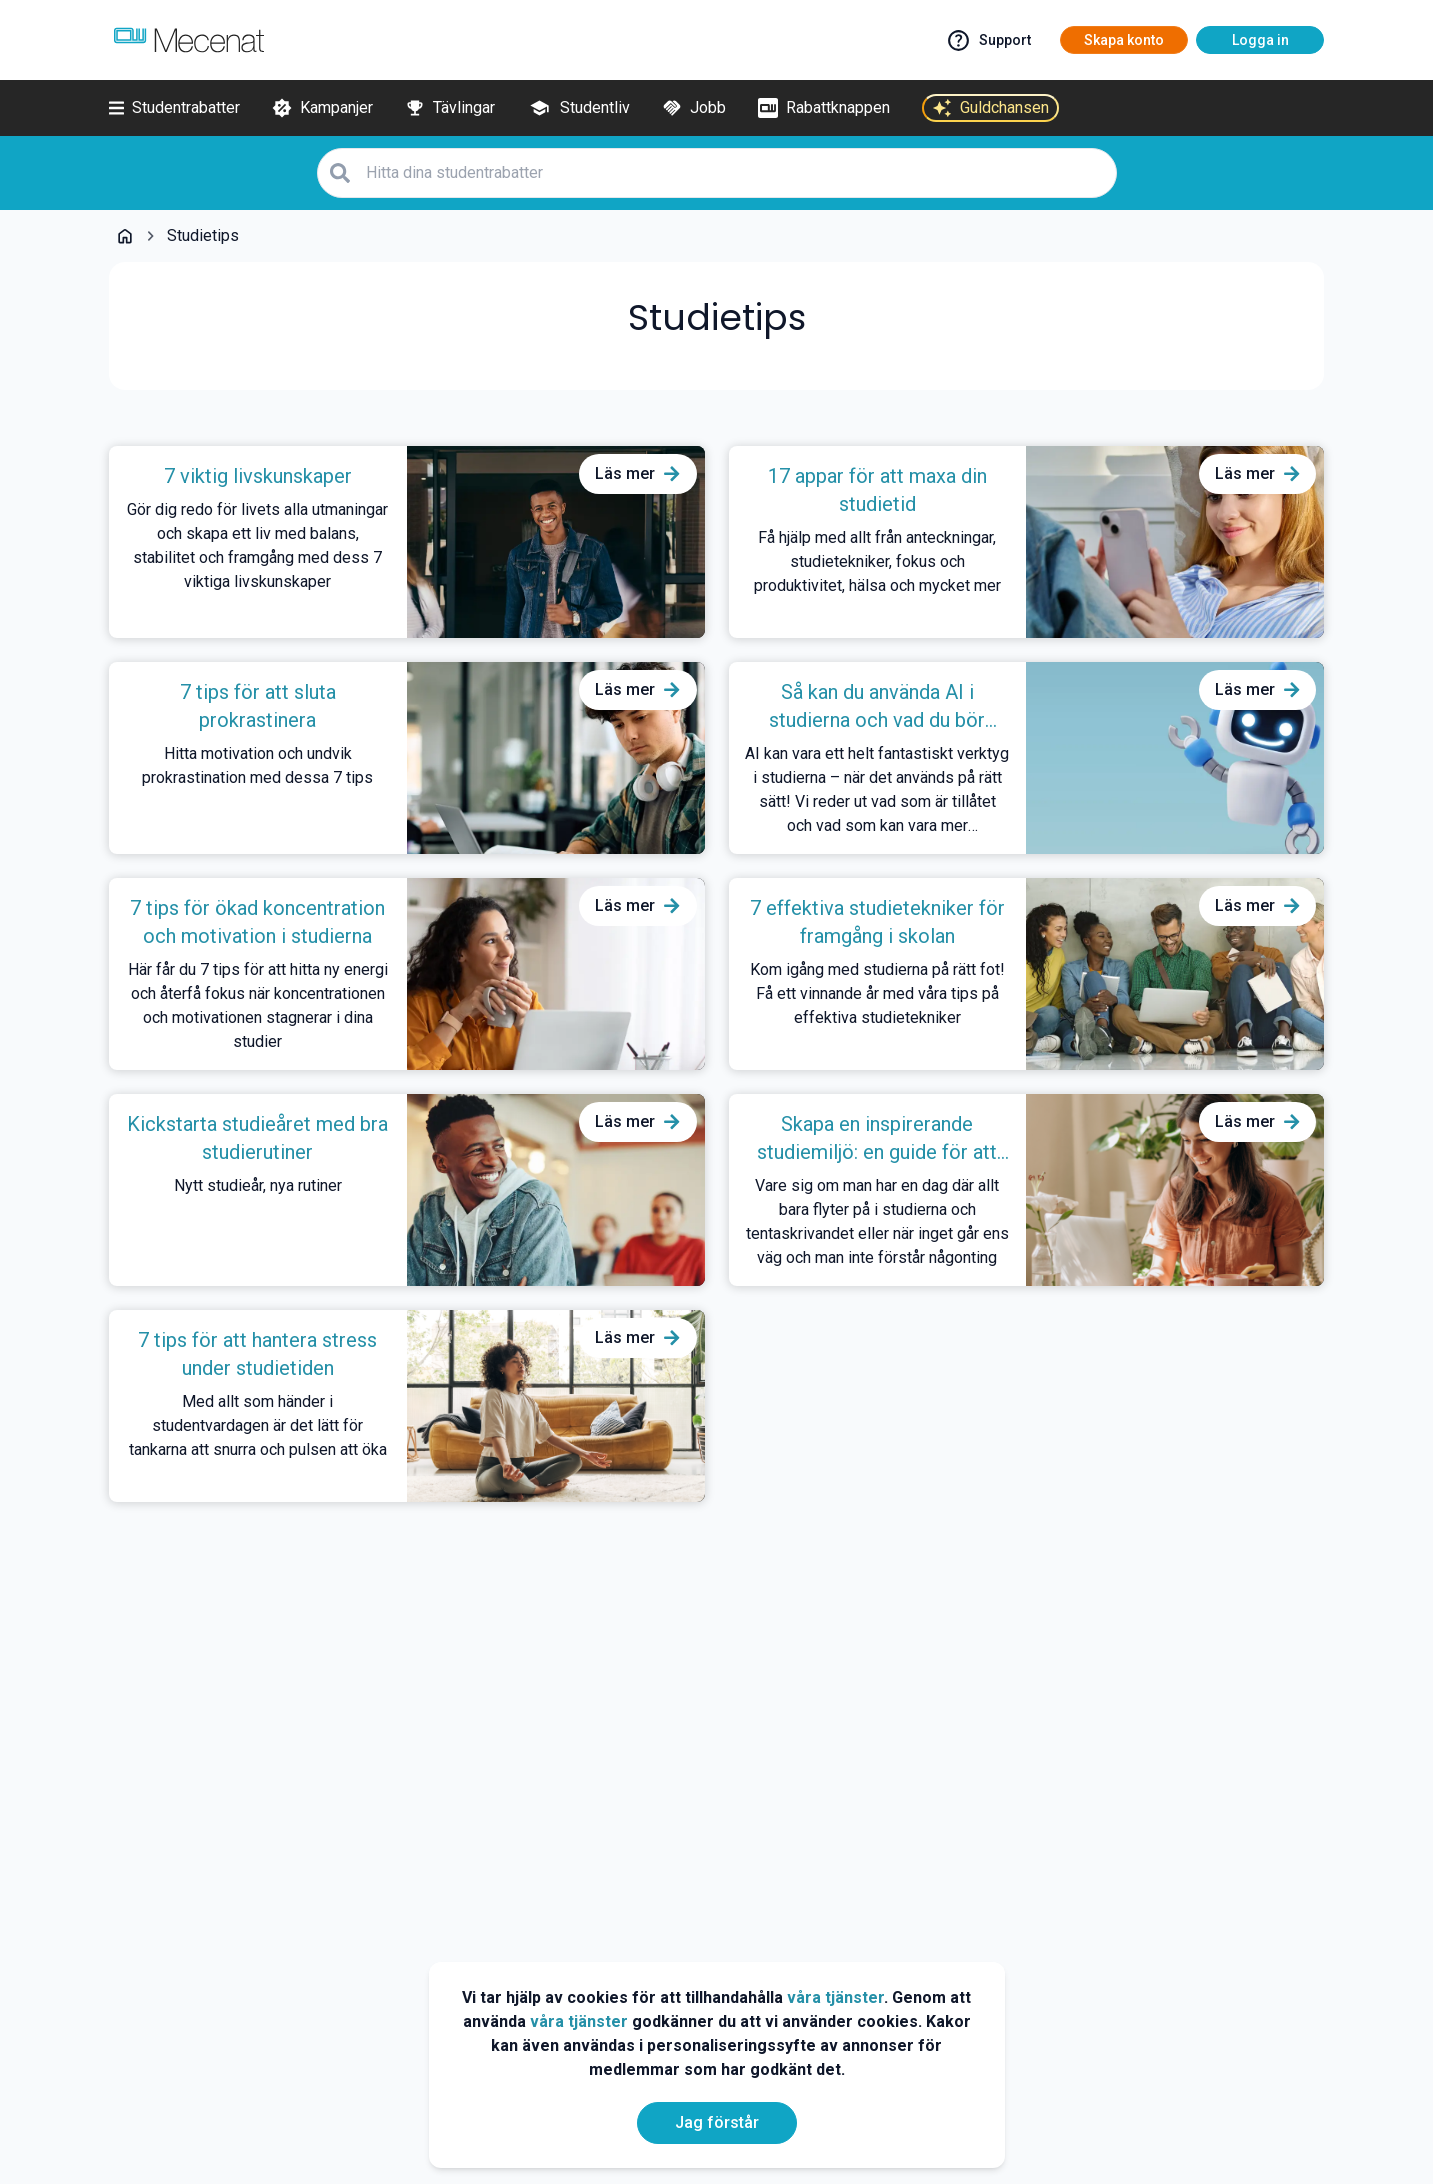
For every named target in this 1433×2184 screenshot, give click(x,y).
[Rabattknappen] (824, 108)
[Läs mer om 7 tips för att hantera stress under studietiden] (638, 1338)
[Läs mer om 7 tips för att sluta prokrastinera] (638, 690)
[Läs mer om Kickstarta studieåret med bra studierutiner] (638, 1122)
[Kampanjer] (322, 108)
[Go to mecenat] (189, 40)
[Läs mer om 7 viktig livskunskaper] (638, 474)
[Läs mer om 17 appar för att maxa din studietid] (1258, 474)
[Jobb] (694, 108)
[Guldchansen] (990, 108)
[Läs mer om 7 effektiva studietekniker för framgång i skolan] (1258, 906)
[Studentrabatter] (174, 108)
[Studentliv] (578, 108)
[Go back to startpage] (125, 236)
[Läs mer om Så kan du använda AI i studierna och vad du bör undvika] (1258, 690)
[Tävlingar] (450, 108)
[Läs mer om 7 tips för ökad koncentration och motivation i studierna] (638, 906)
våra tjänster (835, 1997)
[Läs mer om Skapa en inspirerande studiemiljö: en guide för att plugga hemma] (1258, 1122)
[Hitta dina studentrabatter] (735, 172)
